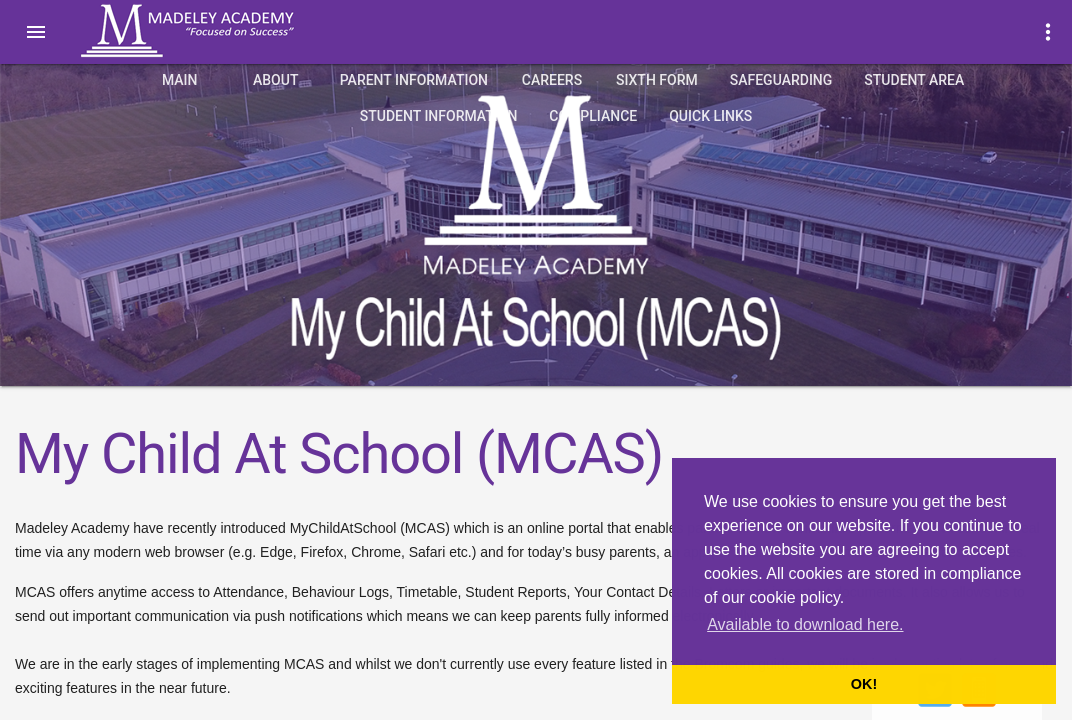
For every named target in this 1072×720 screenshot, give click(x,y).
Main (180, 80)
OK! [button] (864, 684)
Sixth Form (657, 80)
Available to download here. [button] (805, 624)
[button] (36, 32)
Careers (552, 80)
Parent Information (414, 80)
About (275, 80)
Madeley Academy (215, 31)
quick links (710, 116)
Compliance (593, 116)
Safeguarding (781, 80)
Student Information (439, 116)
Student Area (914, 80)
